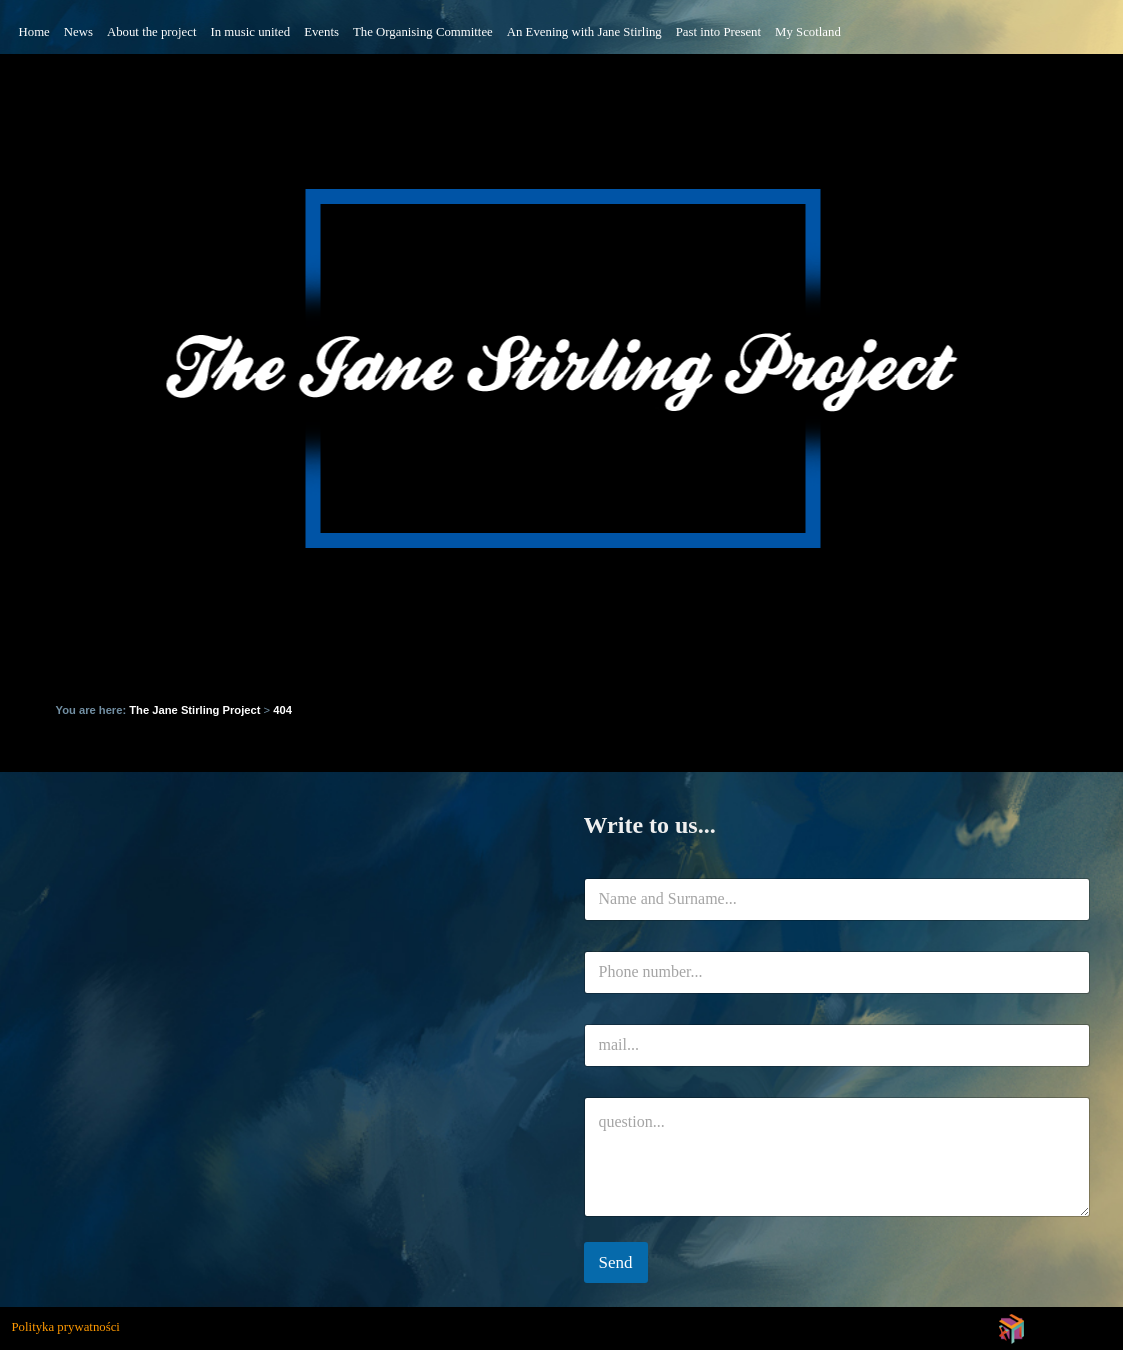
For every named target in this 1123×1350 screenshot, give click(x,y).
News (78, 32)
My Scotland (808, 32)
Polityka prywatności (66, 1327)
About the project (152, 32)
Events (321, 32)
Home (34, 32)
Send (616, 1262)
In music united (251, 32)
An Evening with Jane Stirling (584, 32)
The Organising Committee (423, 32)
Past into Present (718, 32)
